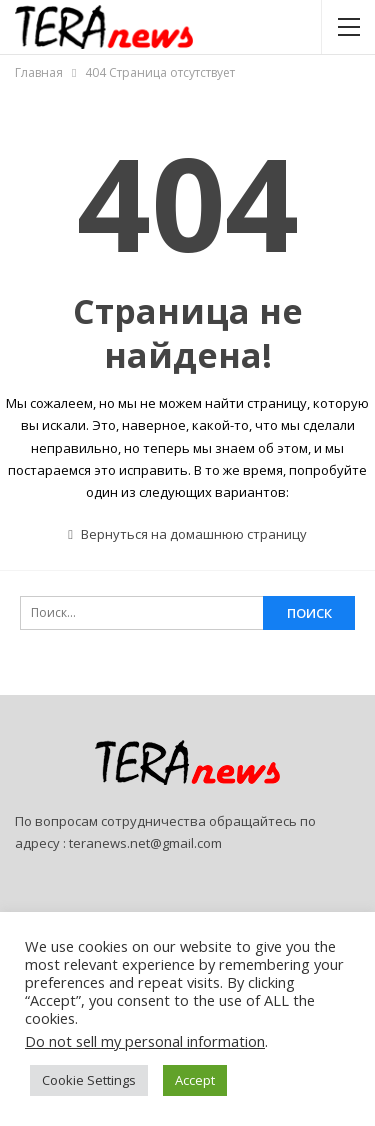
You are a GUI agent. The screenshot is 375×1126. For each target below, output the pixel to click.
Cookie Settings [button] (89, 1080)
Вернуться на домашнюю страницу (187, 534)
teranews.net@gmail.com (145, 843)
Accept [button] (195, 1080)
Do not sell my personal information (145, 1041)
